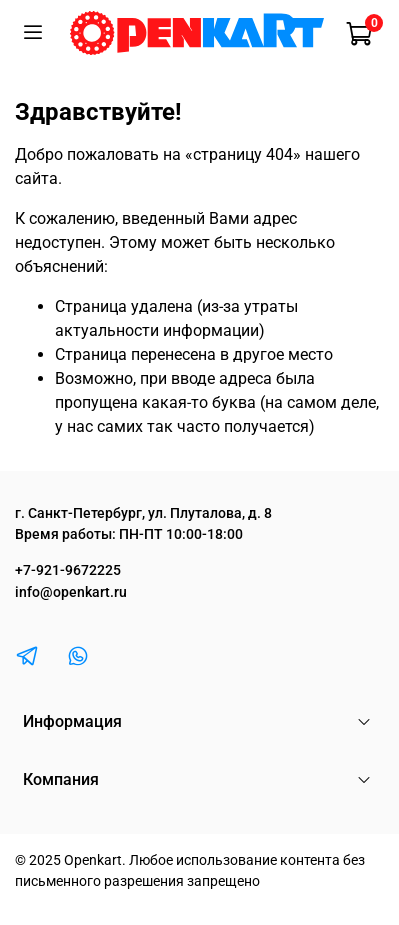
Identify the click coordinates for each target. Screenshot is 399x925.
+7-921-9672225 (68, 570)
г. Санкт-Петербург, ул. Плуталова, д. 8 (143, 513)
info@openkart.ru (71, 592)
